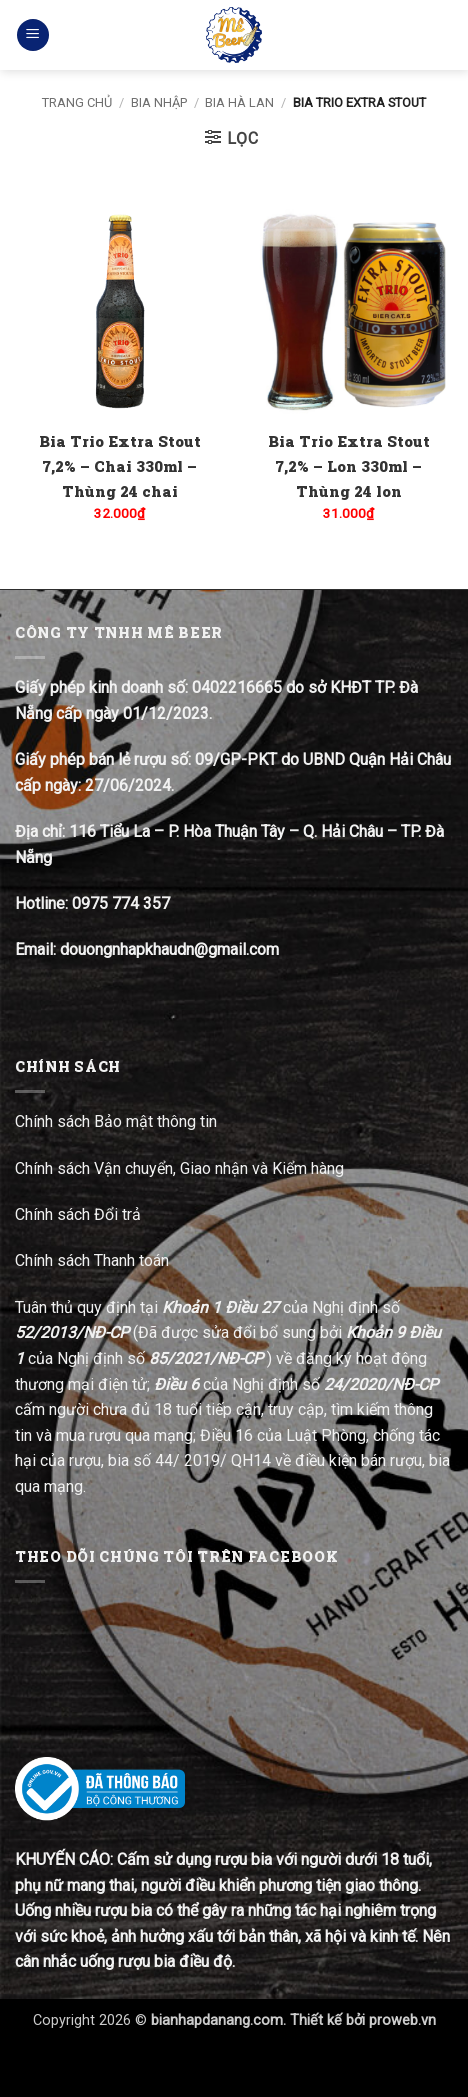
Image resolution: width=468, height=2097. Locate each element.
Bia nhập (159, 102)
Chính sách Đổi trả (80, 1214)
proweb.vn (402, 2020)
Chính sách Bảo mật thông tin (116, 1121)
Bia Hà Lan (239, 102)
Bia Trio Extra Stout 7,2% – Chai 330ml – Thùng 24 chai (120, 466)
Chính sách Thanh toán (92, 1260)
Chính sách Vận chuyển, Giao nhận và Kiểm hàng (179, 1168)
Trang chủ (77, 102)
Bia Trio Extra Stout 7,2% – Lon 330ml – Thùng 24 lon (349, 466)
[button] (33, 35)
